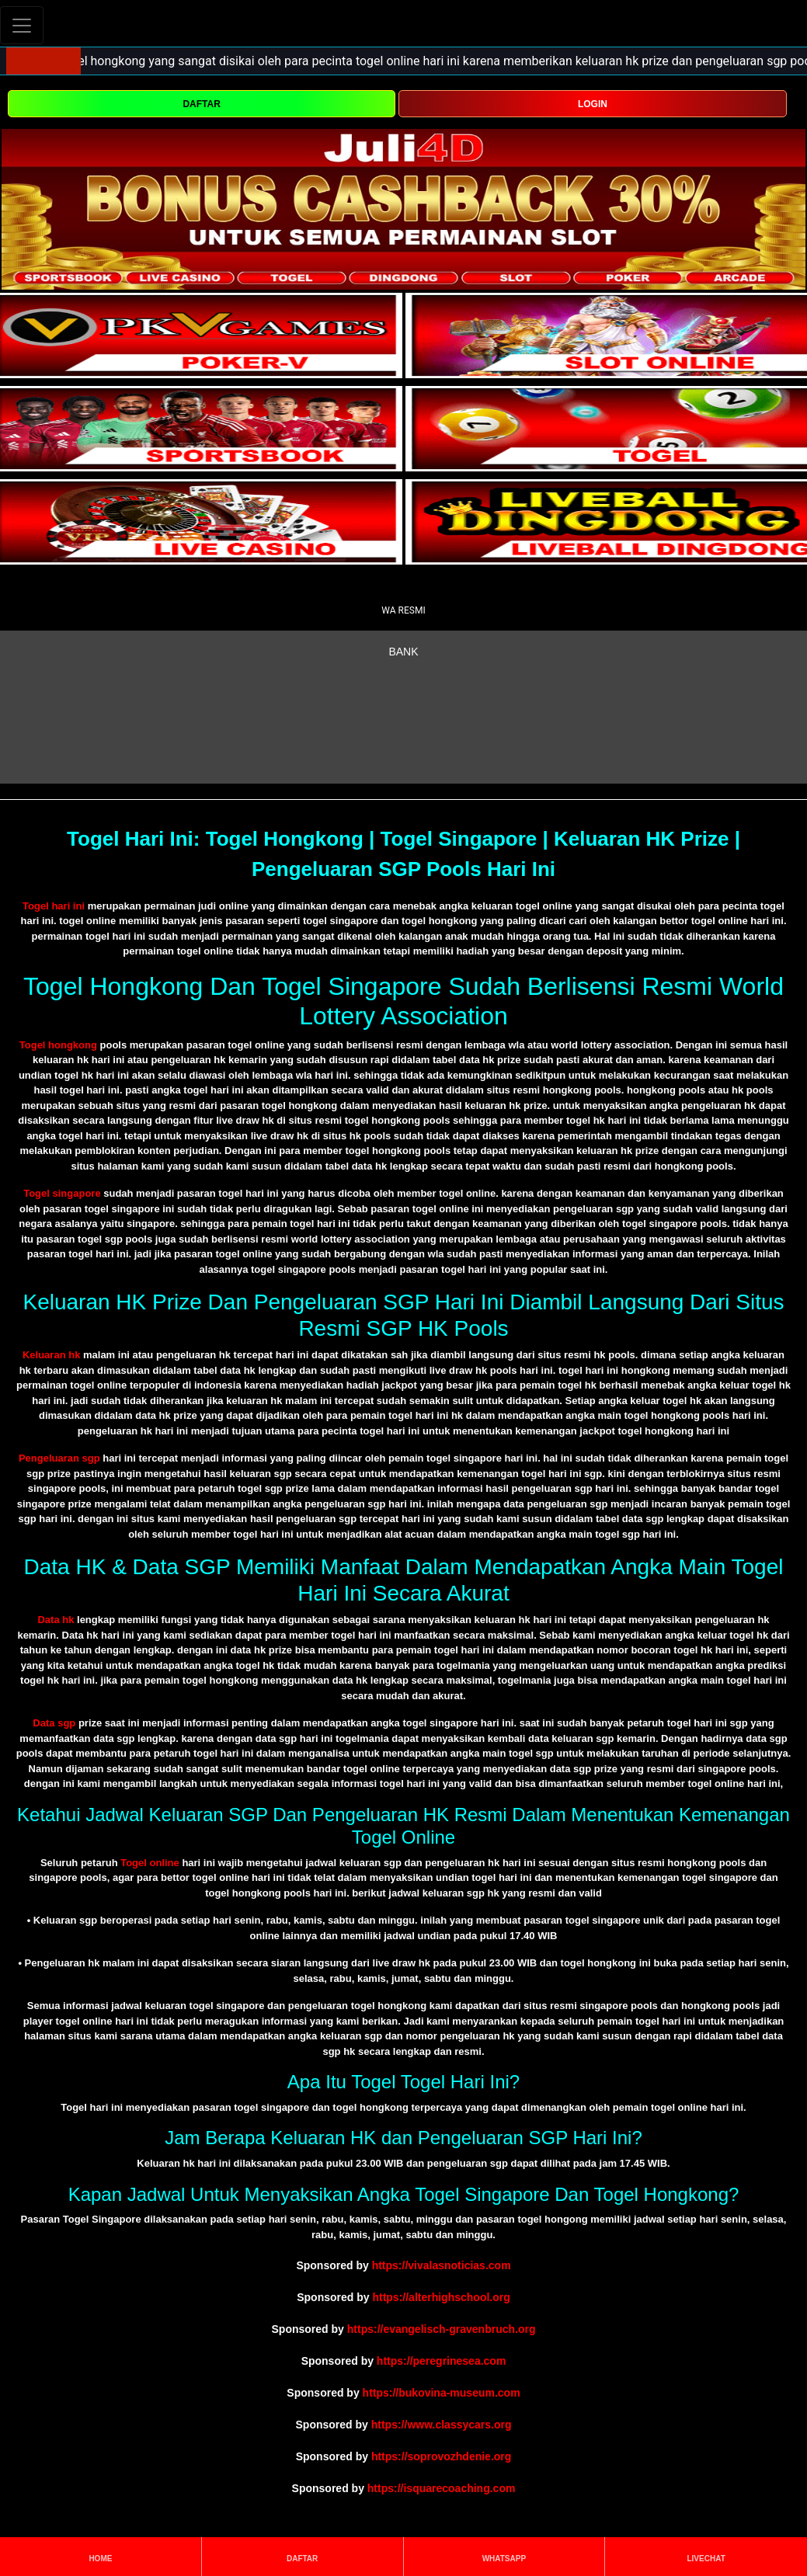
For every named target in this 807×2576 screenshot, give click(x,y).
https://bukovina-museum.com (441, 2393)
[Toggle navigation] (21, 25)
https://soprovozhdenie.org (441, 2456)
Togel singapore (61, 1193)
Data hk (55, 1619)
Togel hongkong (58, 1045)
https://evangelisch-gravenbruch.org (441, 2329)
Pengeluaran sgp (59, 1458)
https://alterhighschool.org (441, 2297)
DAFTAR (201, 104)
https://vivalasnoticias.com (441, 2265)
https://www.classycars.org (441, 2424)
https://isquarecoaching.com (441, 2488)
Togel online (149, 1863)
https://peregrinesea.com (441, 2361)
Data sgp (54, 1723)
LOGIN (592, 104)
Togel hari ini (54, 906)
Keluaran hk (51, 1355)
